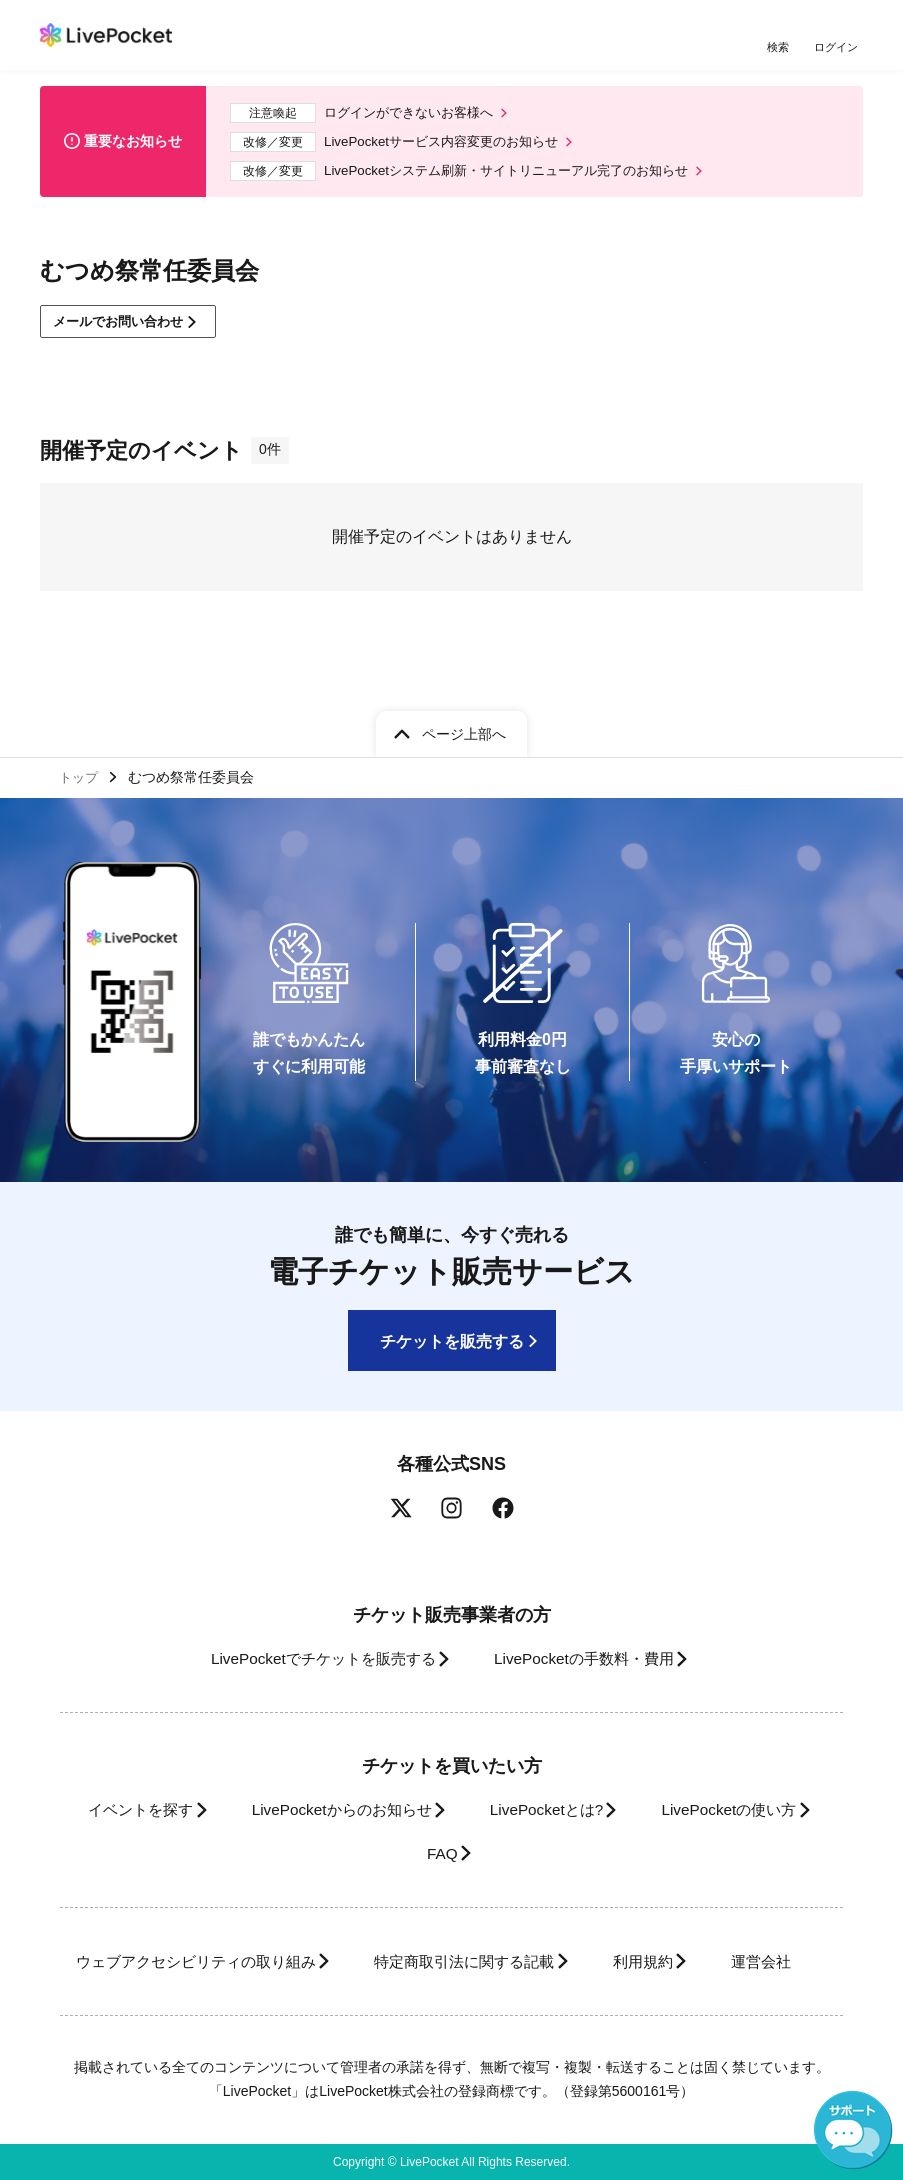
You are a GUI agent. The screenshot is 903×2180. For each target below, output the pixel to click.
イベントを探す (215, 1767)
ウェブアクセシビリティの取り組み (242, 1918)
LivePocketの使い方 (387, 1810)
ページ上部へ (464, 687)
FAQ (543, 1810)
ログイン (838, 47)
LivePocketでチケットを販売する (308, 1615)
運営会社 (438, 1961)
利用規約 (730, 1918)
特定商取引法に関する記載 (534, 1918)
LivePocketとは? (656, 1767)
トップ (81, 732)
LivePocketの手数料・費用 (591, 1615)
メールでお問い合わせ (126, 330)
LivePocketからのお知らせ (434, 1767)
